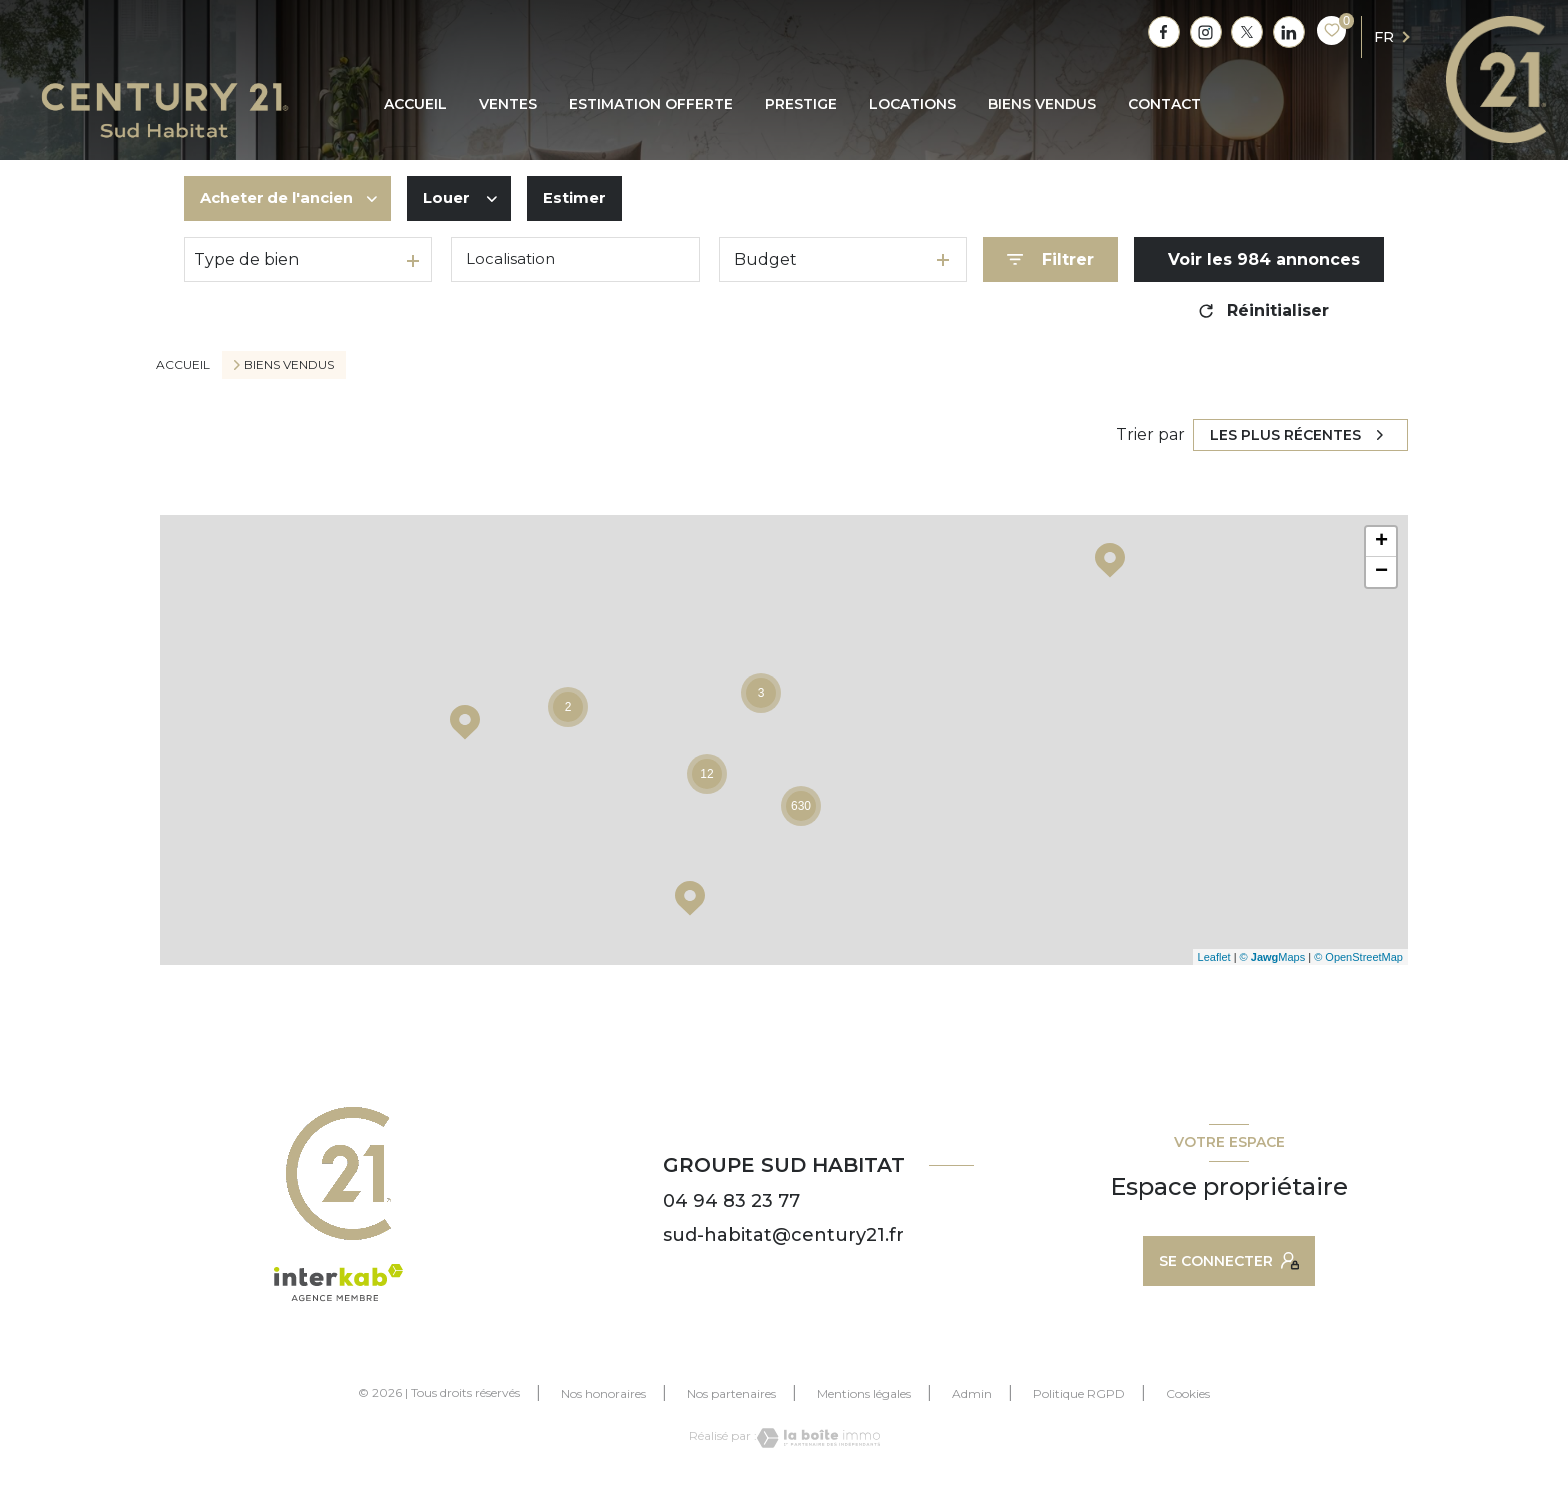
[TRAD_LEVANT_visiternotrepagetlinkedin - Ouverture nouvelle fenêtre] (1289, 32)
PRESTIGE (801, 104)
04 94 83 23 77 (731, 1201)
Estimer (593, 198)
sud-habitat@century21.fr (783, 1235)
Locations (912, 104)
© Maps (1273, 957)
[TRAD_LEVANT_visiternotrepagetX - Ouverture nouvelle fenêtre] (1247, 32)
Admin (972, 1393)
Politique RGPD (1079, 1393)
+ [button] (1381, 542)
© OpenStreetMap (1358, 957)
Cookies (1188, 1394)
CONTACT (1164, 104)
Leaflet (1214, 957)
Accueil (415, 104)
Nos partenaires (731, 1393)
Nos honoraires (603, 1393)
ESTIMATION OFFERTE (651, 104)
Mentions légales (864, 1393)
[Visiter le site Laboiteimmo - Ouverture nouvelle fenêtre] (818, 1438)
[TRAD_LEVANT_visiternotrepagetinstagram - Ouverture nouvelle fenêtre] (1206, 32)
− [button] (1381, 572)
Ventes (508, 104)
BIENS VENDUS (1042, 104)
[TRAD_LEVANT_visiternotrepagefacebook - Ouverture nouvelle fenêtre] (1164, 32)
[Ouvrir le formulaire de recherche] (1050, 259)
